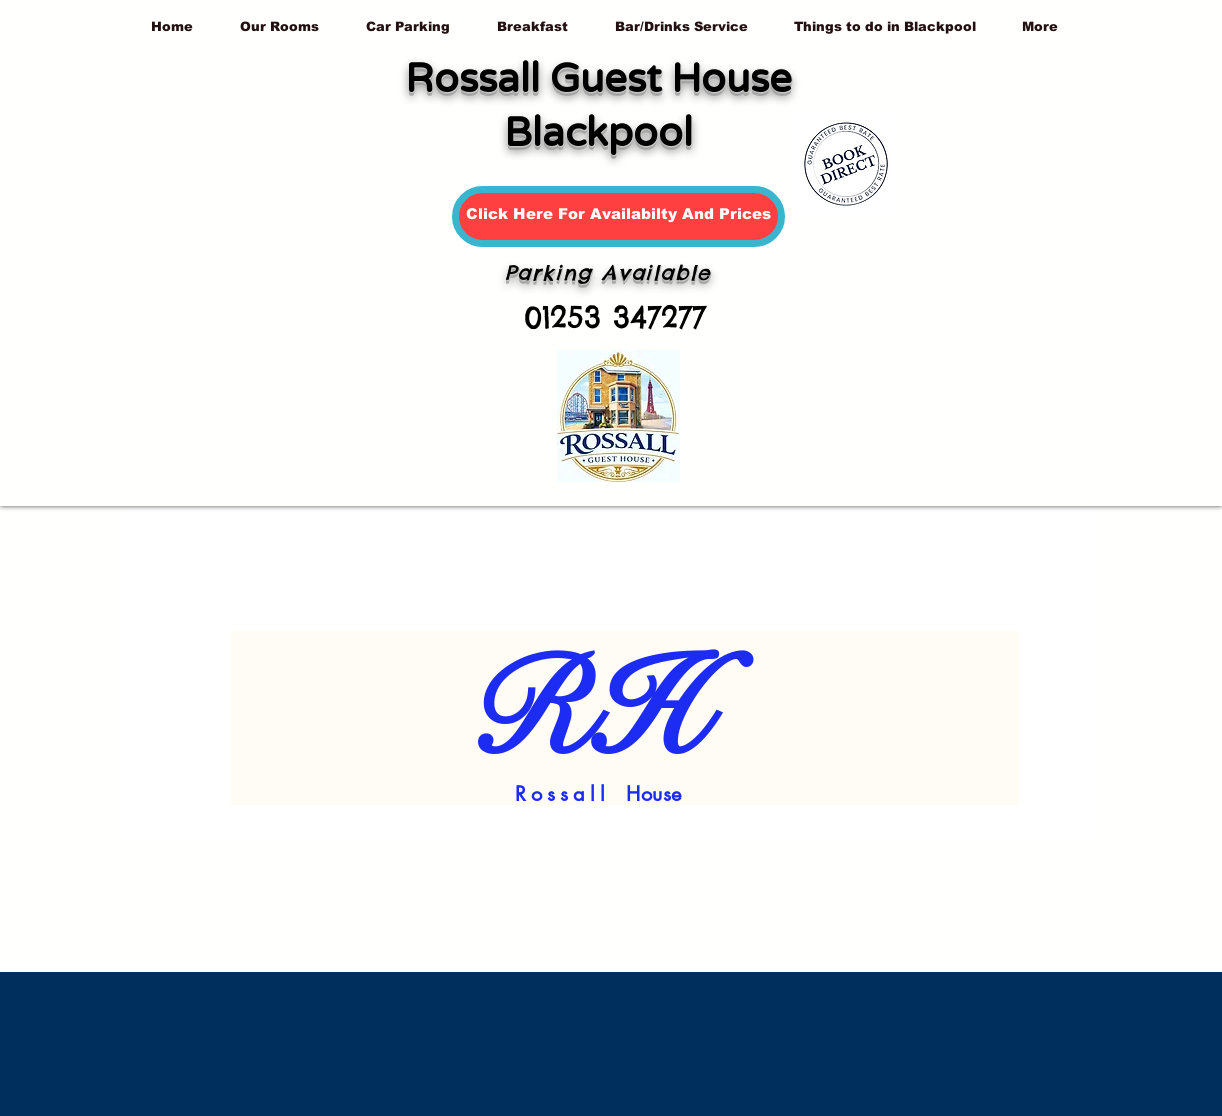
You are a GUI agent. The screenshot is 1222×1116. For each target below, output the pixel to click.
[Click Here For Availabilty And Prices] (618, 216)
